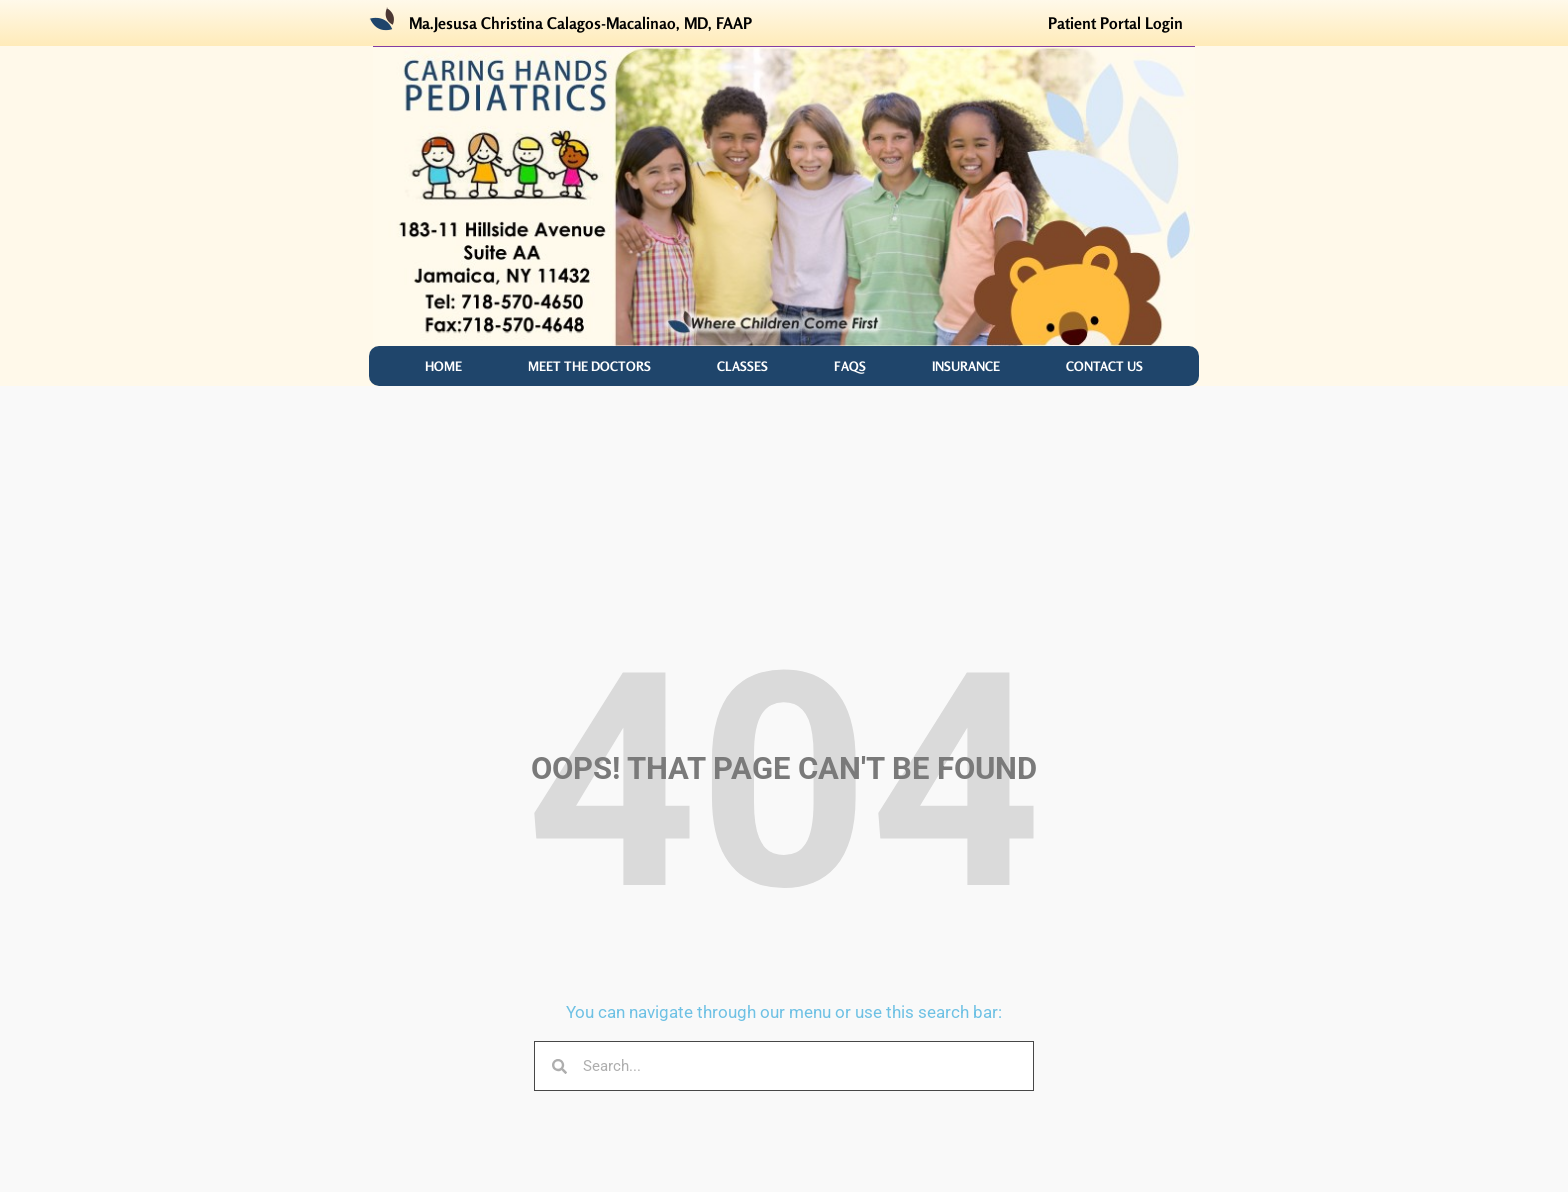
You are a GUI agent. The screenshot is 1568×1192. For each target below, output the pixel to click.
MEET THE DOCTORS (589, 366)
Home (443, 366)
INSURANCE (966, 366)
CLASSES (742, 366)
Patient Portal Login (1115, 23)
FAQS (850, 366)
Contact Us (1104, 366)
